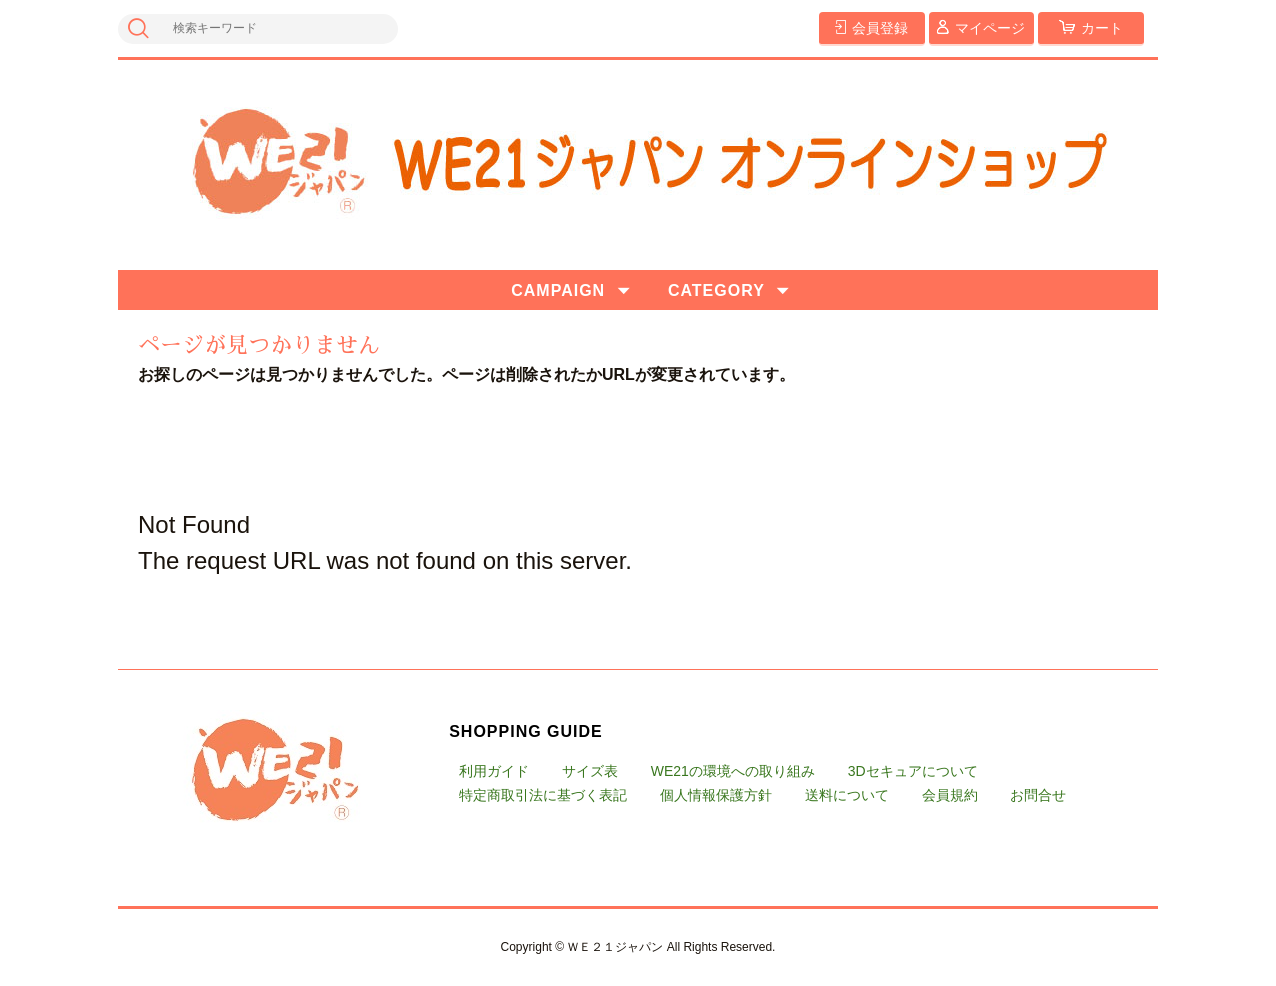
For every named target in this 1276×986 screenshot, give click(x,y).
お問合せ (1038, 795)
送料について (847, 795)
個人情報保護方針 (716, 795)
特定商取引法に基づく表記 (543, 795)
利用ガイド (494, 771)
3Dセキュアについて (913, 771)
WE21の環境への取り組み (733, 771)
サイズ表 (590, 771)
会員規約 (950, 795)
